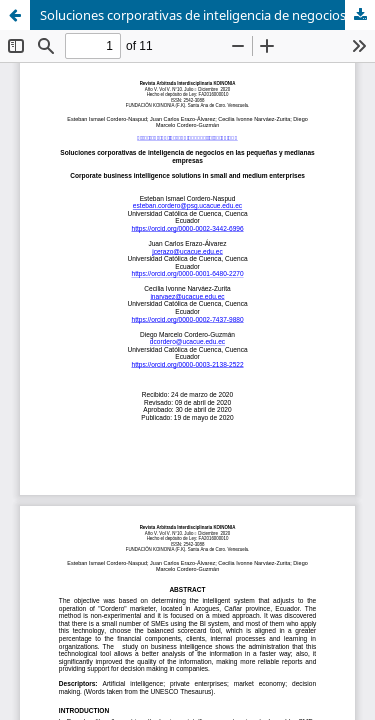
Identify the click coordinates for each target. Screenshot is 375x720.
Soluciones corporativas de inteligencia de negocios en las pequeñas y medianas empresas (207, 15)
